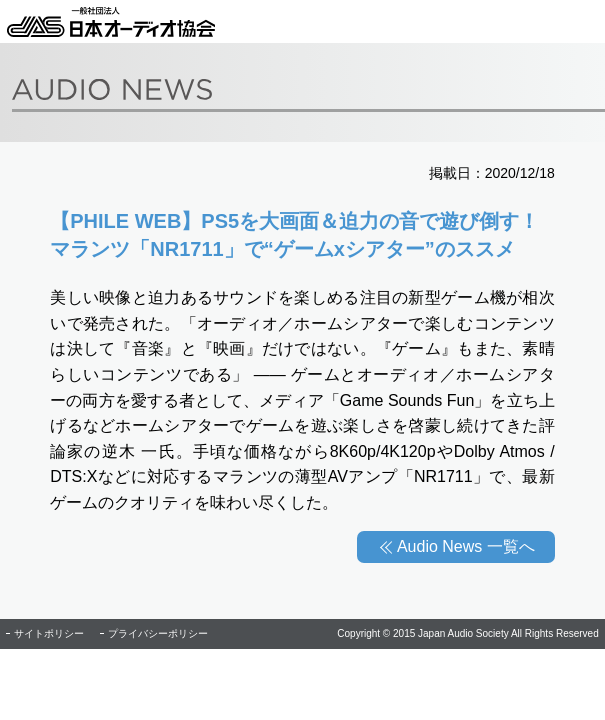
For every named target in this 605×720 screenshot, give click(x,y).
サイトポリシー (49, 633)
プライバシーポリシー (158, 633)
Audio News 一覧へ (466, 546)
